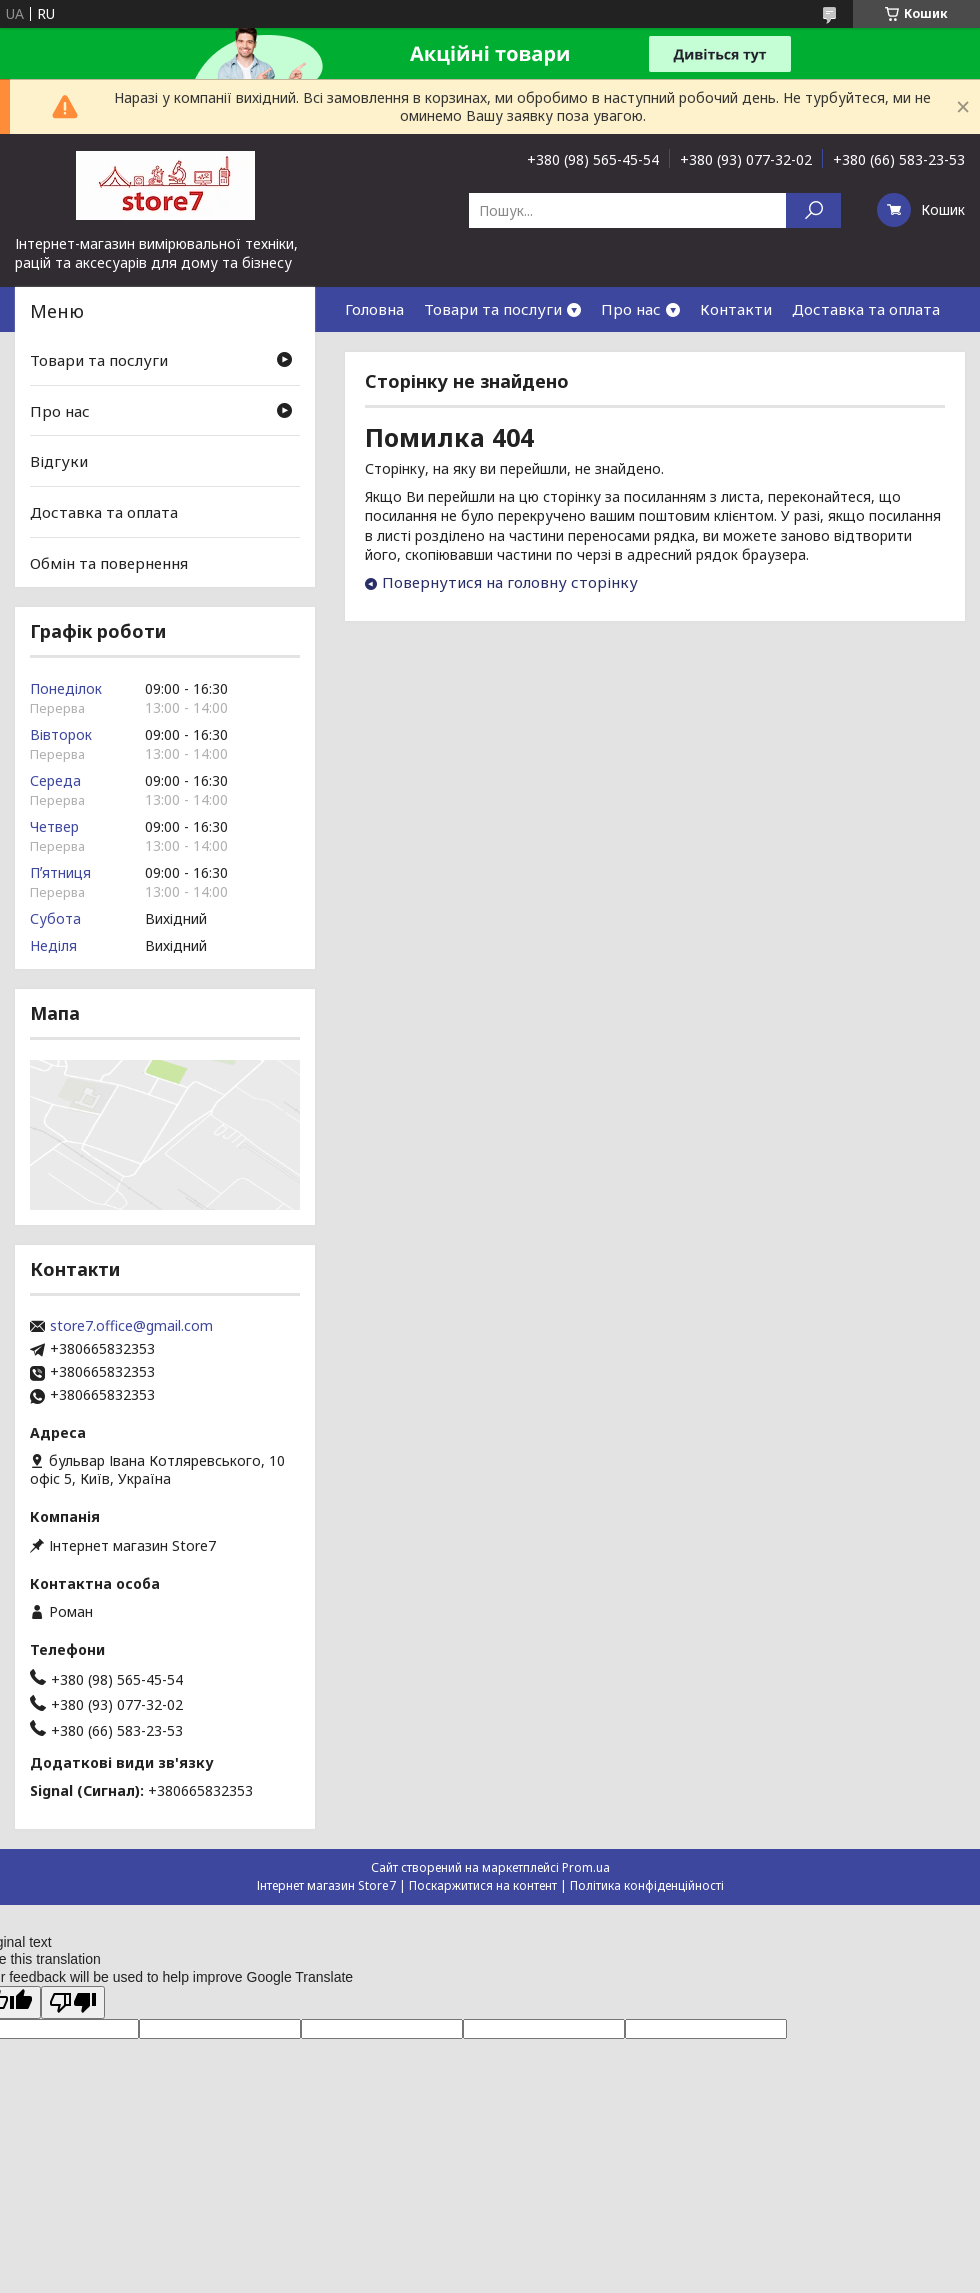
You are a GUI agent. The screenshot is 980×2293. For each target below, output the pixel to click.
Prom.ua (586, 1867)
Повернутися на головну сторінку (510, 582)
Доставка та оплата (866, 309)
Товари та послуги (493, 309)
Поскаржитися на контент (483, 1885)
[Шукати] (813, 210)
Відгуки (59, 461)
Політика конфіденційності (647, 1885)
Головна (374, 309)
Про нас (631, 309)
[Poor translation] (73, 2002)
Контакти (736, 309)
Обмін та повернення (109, 562)
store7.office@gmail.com (131, 1326)
